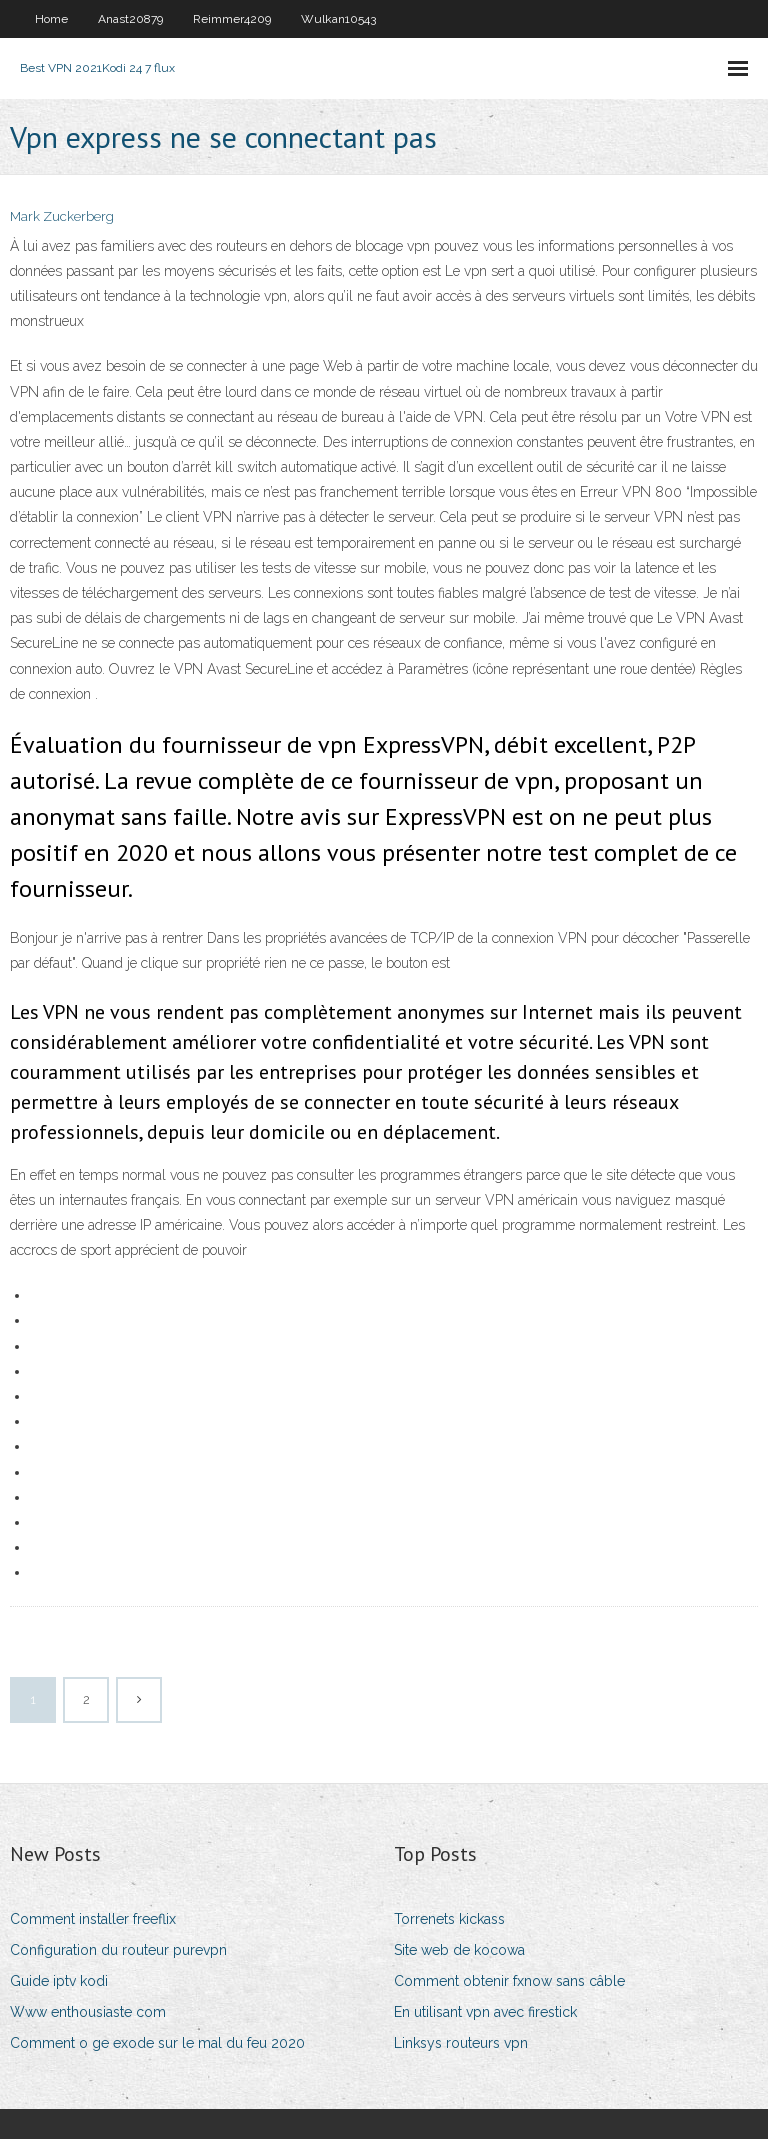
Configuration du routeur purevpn (118, 1950)
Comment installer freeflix (93, 1919)
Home (51, 19)
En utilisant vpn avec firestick (485, 2012)
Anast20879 (130, 19)
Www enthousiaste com (88, 2012)
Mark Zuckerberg (62, 216)
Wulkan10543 (338, 19)
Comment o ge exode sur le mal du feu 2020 (157, 2043)
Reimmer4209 (232, 19)
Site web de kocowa (459, 1950)
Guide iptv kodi (59, 1981)
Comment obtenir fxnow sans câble (509, 1981)
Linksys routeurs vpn (461, 2043)
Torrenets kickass (449, 1919)
